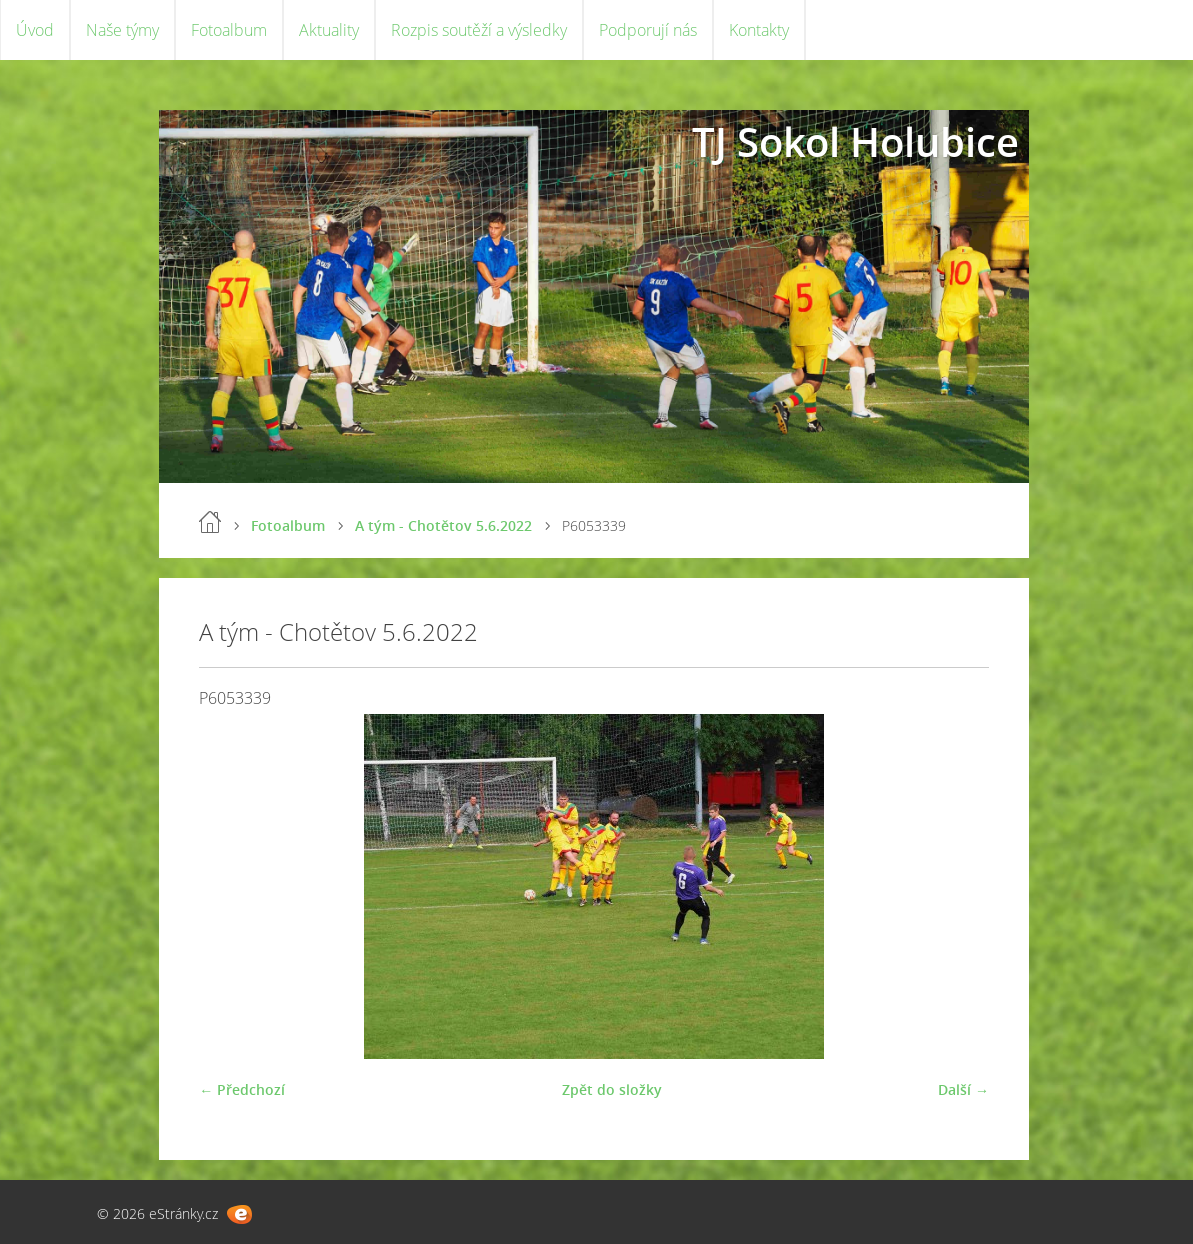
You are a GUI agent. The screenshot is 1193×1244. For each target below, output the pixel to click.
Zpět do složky (612, 1089)
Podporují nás (648, 30)
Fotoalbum (229, 30)
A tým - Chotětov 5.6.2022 (443, 525)
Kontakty (759, 30)
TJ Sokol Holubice (855, 141)
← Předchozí (242, 1089)
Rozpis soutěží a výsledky (479, 30)
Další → (963, 1089)
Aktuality (329, 30)
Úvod (35, 30)
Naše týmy (122, 30)
